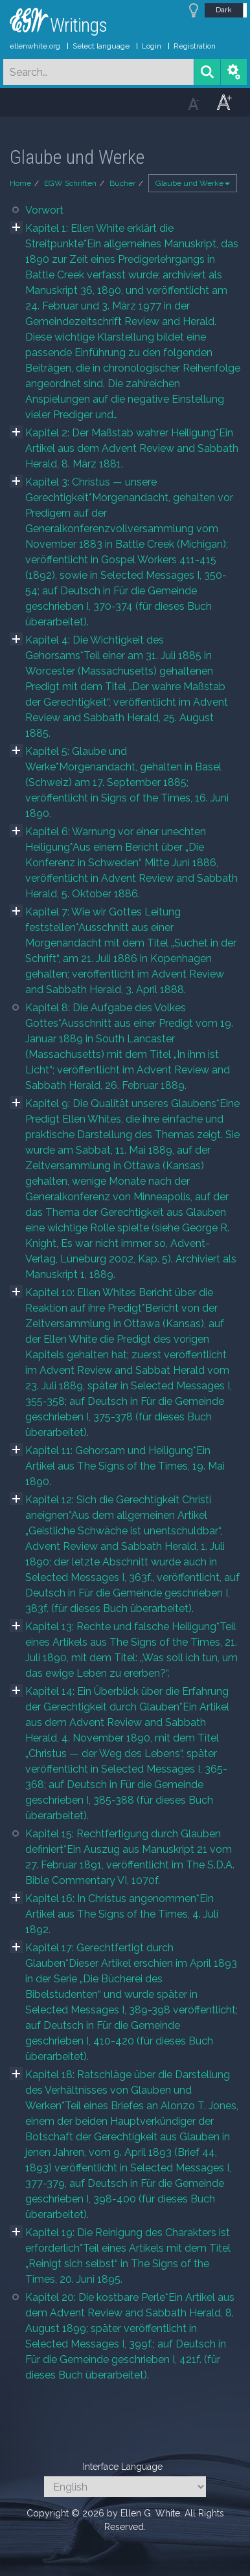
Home (20, 183)
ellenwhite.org (35, 45)
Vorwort (44, 210)
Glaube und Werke (192, 183)
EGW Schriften (70, 183)
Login (151, 45)
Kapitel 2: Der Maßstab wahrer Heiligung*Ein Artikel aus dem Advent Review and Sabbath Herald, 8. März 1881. (131, 448)
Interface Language (123, 2466)
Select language (101, 45)
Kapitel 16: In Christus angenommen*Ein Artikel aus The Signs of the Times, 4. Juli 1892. (121, 1914)
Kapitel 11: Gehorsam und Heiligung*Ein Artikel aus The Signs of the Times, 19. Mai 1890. (125, 1466)
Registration (195, 45)
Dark (224, 9)
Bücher (122, 183)
